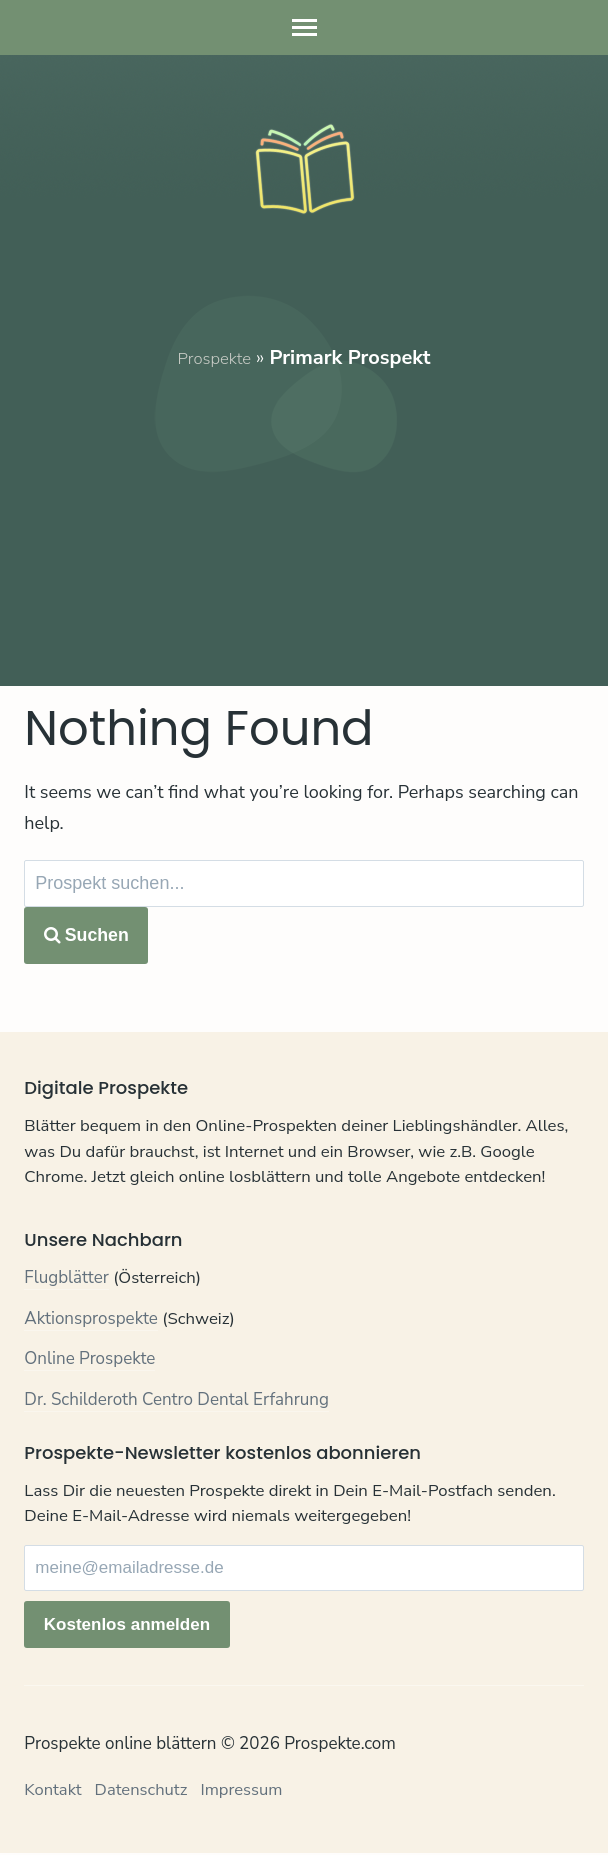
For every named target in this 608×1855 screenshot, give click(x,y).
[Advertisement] (304, 512)
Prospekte (214, 357)
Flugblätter (66, 1280)
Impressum (247, 1791)
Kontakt (53, 1791)
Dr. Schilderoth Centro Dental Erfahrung (176, 1402)
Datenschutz (143, 1791)
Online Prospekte (89, 1361)
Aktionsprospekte (91, 1321)
